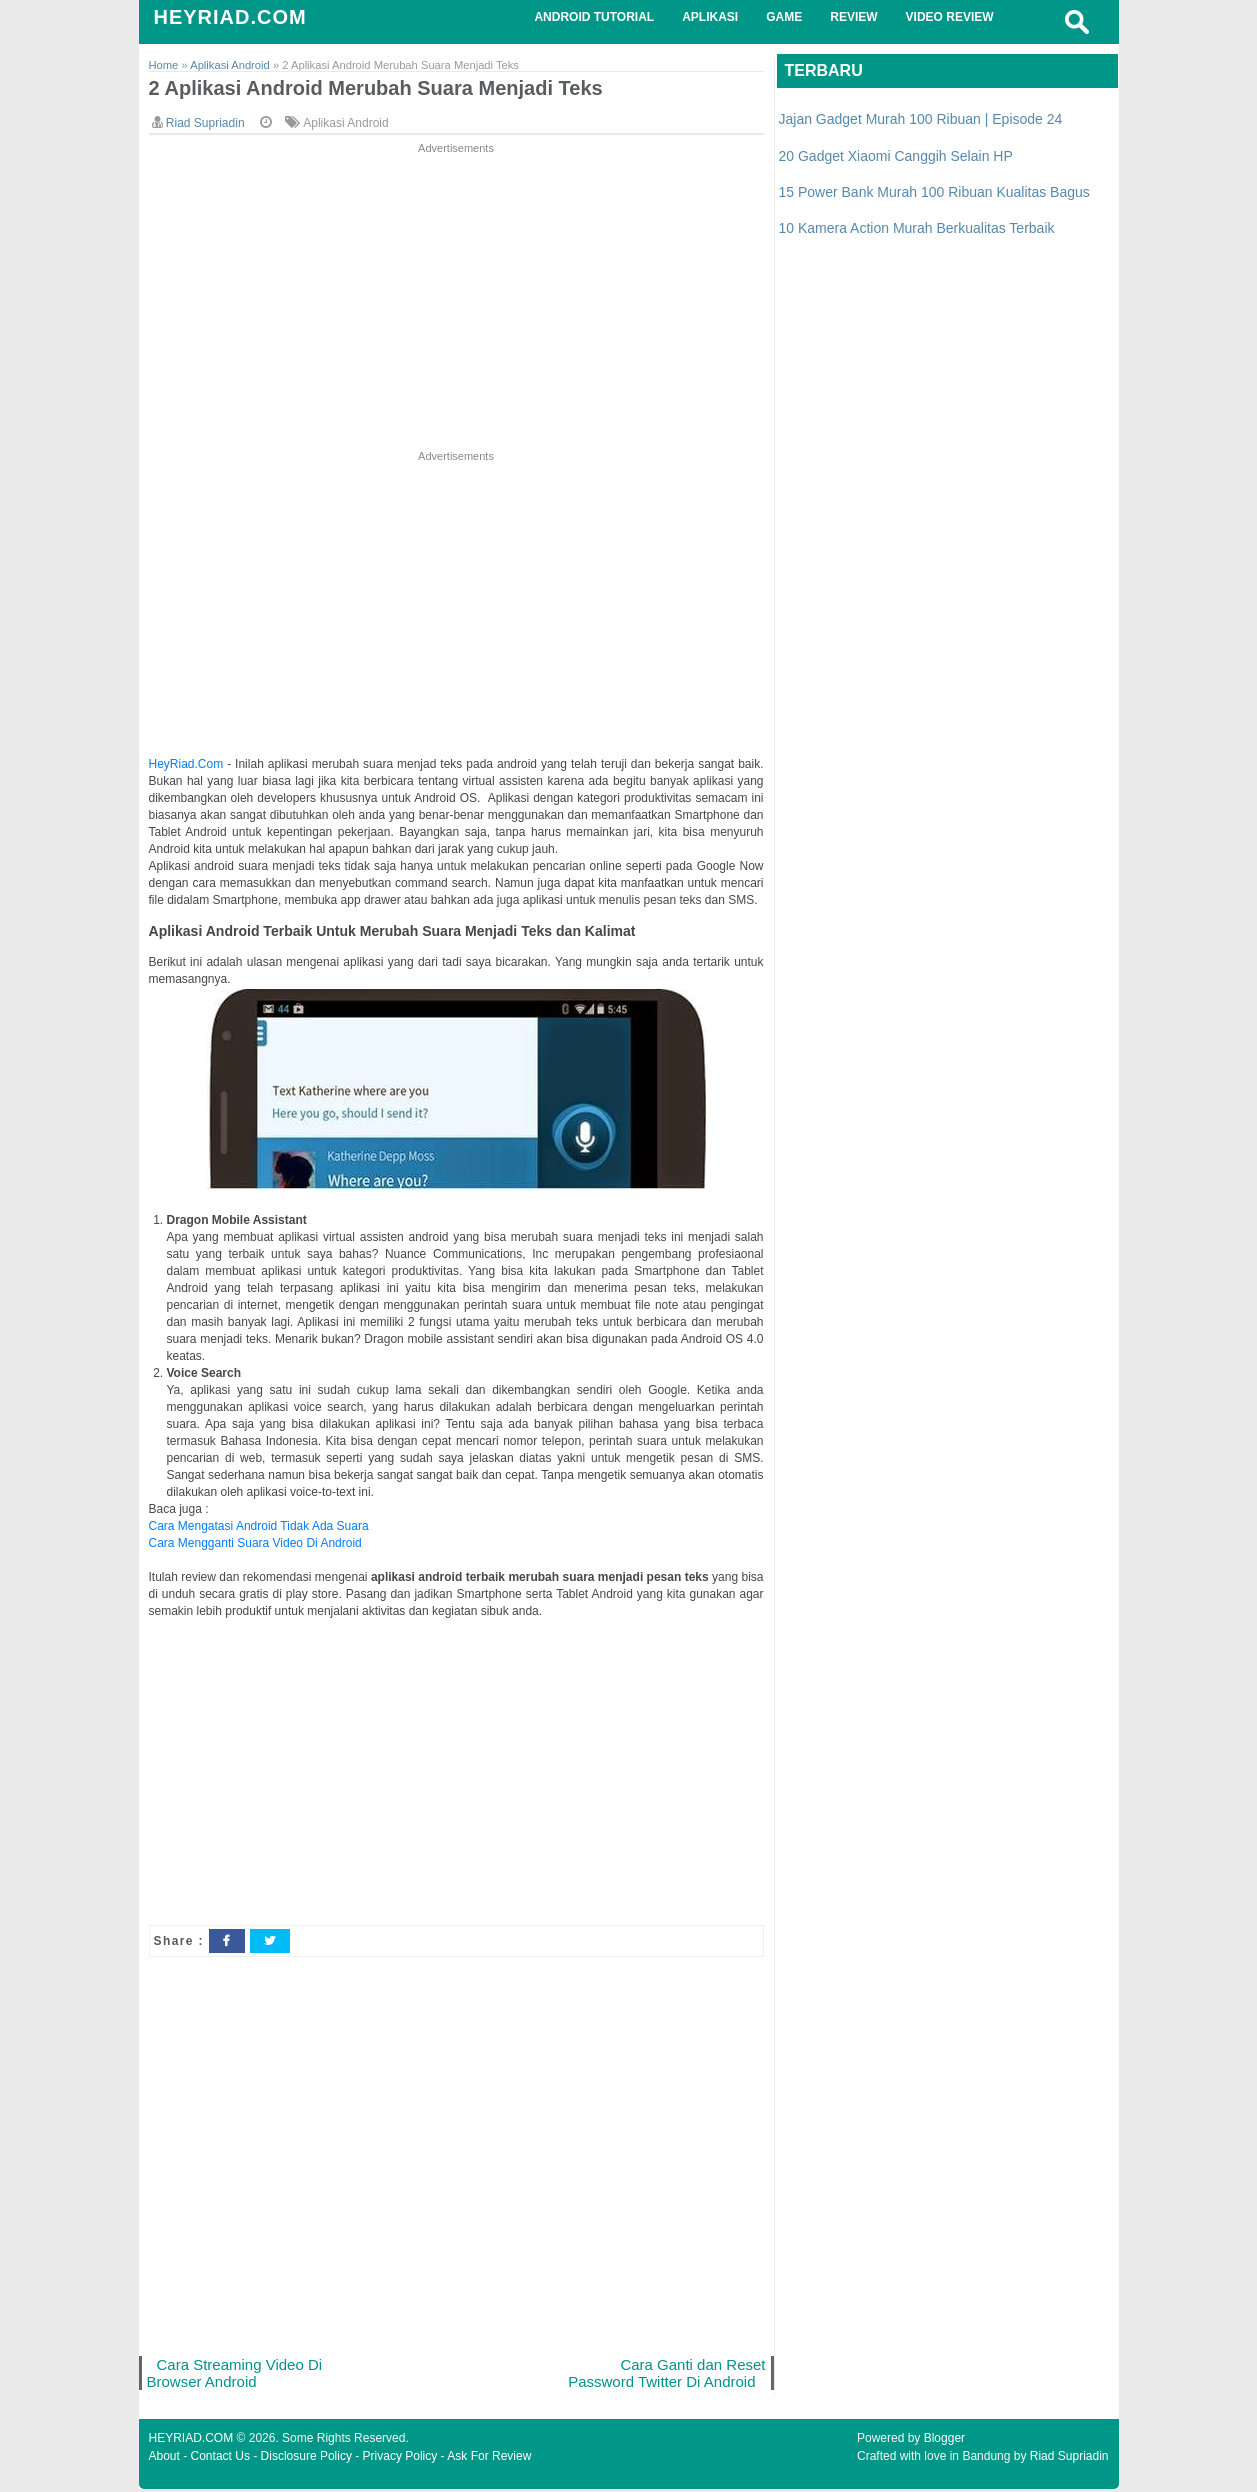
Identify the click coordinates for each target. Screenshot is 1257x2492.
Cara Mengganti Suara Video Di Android (255, 1544)
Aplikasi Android (345, 124)
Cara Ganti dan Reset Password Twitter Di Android (664, 2374)
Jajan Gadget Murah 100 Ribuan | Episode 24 (921, 119)
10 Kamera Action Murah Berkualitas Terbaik (917, 228)
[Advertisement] (456, 299)
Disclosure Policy (306, 2459)
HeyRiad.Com (186, 765)
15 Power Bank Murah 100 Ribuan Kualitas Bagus (934, 192)
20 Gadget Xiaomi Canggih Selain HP (896, 156)
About (164, 2459)
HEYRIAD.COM (230, 17)
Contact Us (220, 2459)
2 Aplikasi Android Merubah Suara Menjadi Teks (387, 89)
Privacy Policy (400, 2459)
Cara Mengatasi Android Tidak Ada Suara (259, 1527)
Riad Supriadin (1069, 2459)
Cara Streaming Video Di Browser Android (237, 2374)
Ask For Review (489, 2459)
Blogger (944, 2441)
